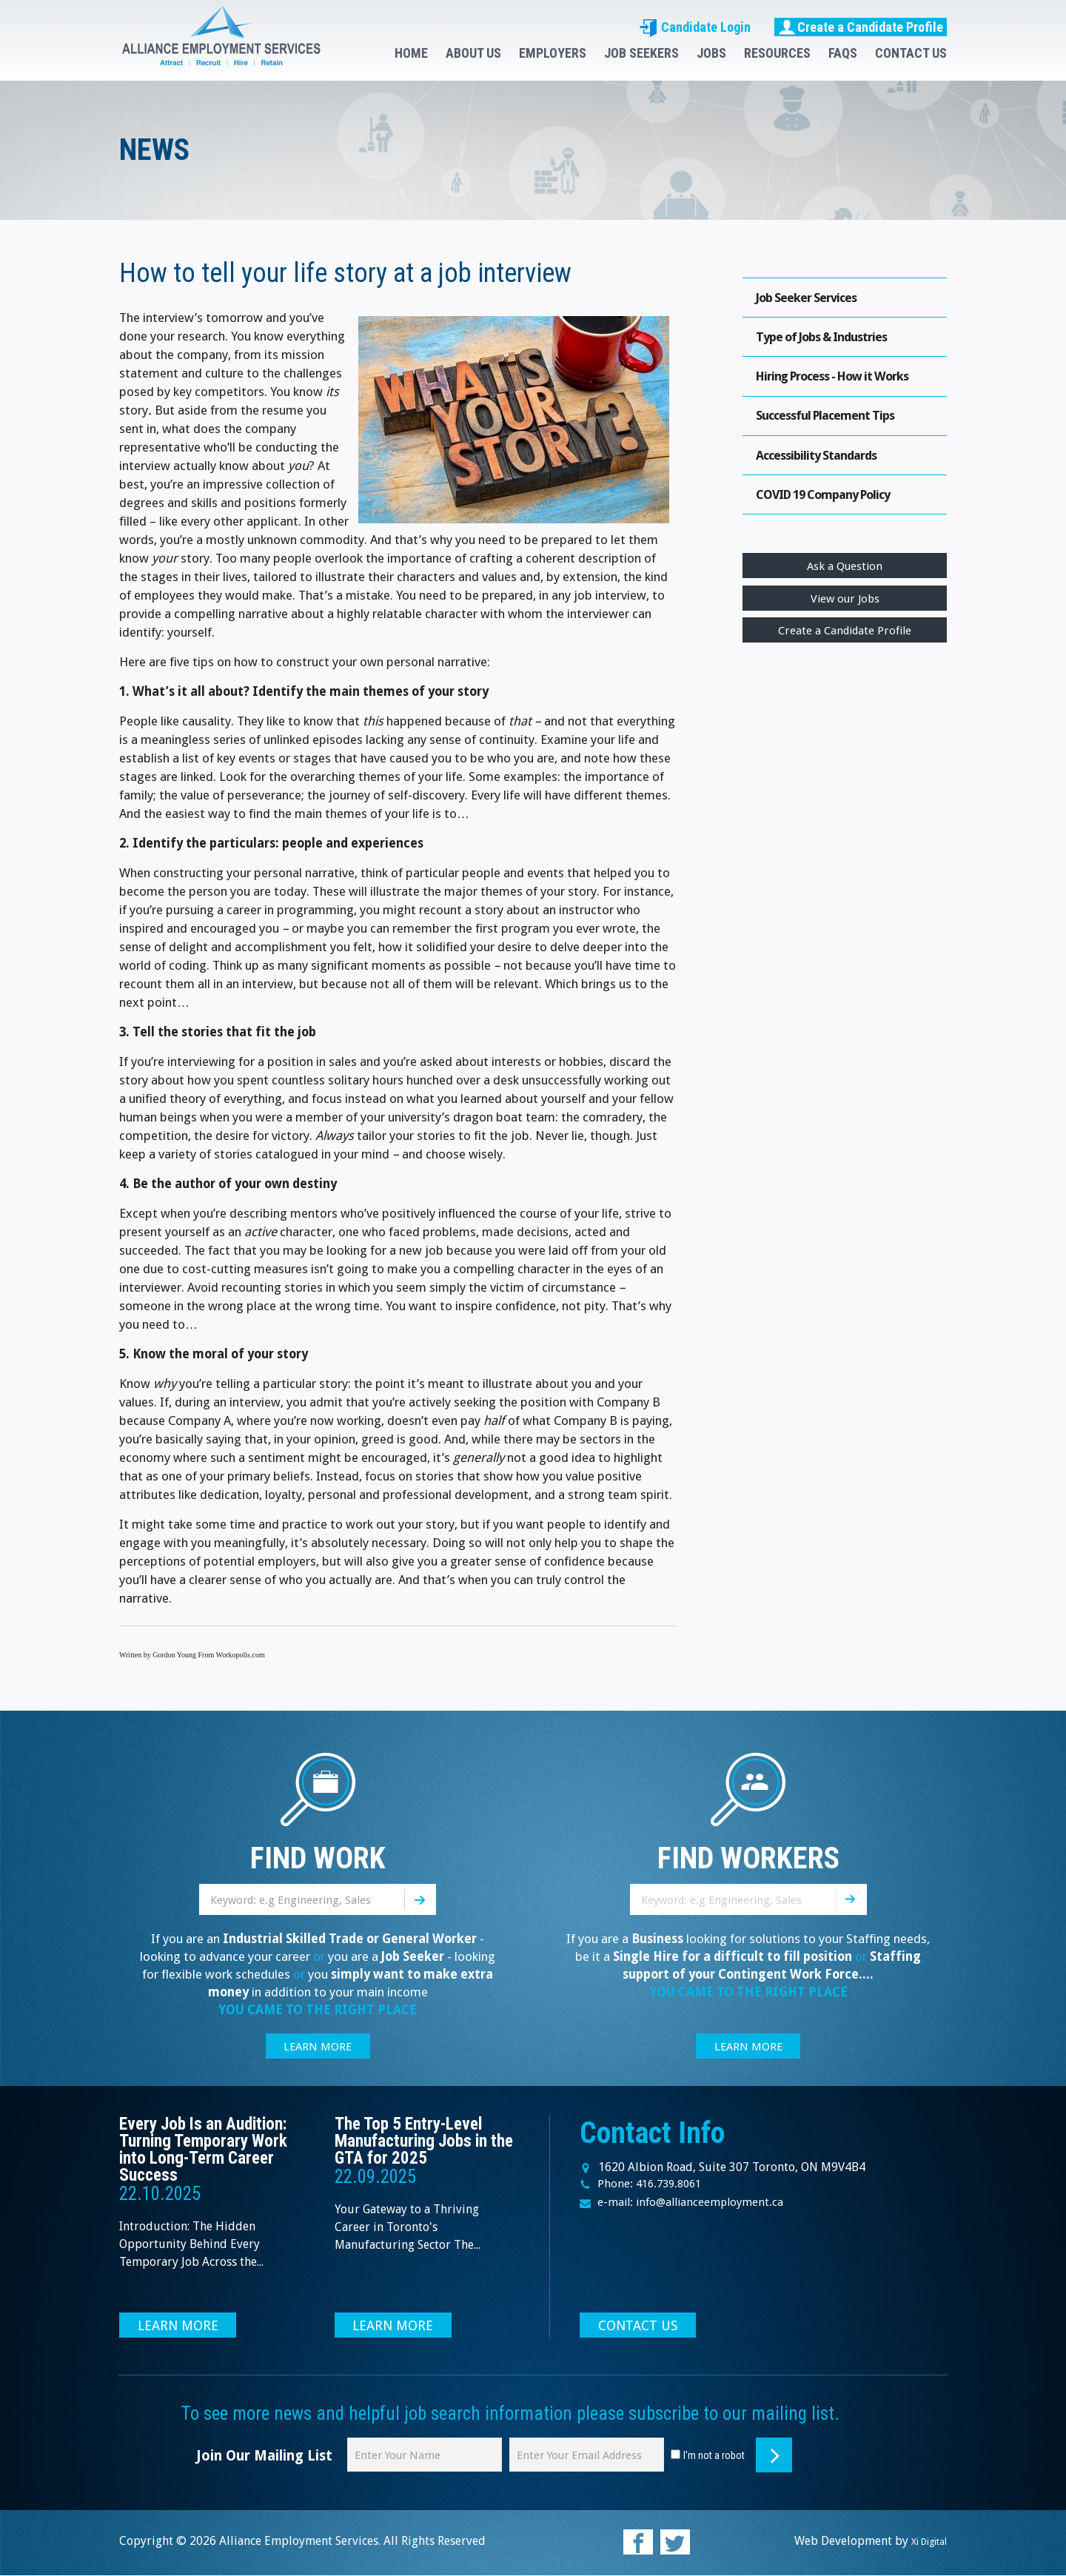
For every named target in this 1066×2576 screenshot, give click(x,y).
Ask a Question (844, 584)
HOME (411, 53)
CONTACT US (911, 53)
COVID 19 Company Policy (832, 509)
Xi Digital (922, 2542)
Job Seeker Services (811, 298)
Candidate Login (695, 27)
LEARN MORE (318, 2047)
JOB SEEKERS (641, 53)
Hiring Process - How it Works (842, 383)
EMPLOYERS (552, 53)
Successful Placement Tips (832, 425)
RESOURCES (777, 53)
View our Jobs (845, 618)
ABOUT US (473, 53)
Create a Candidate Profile (860, 27)
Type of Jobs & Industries (829, 341)
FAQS (842, 53)
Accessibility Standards (822, 467)
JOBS (711, 53)
